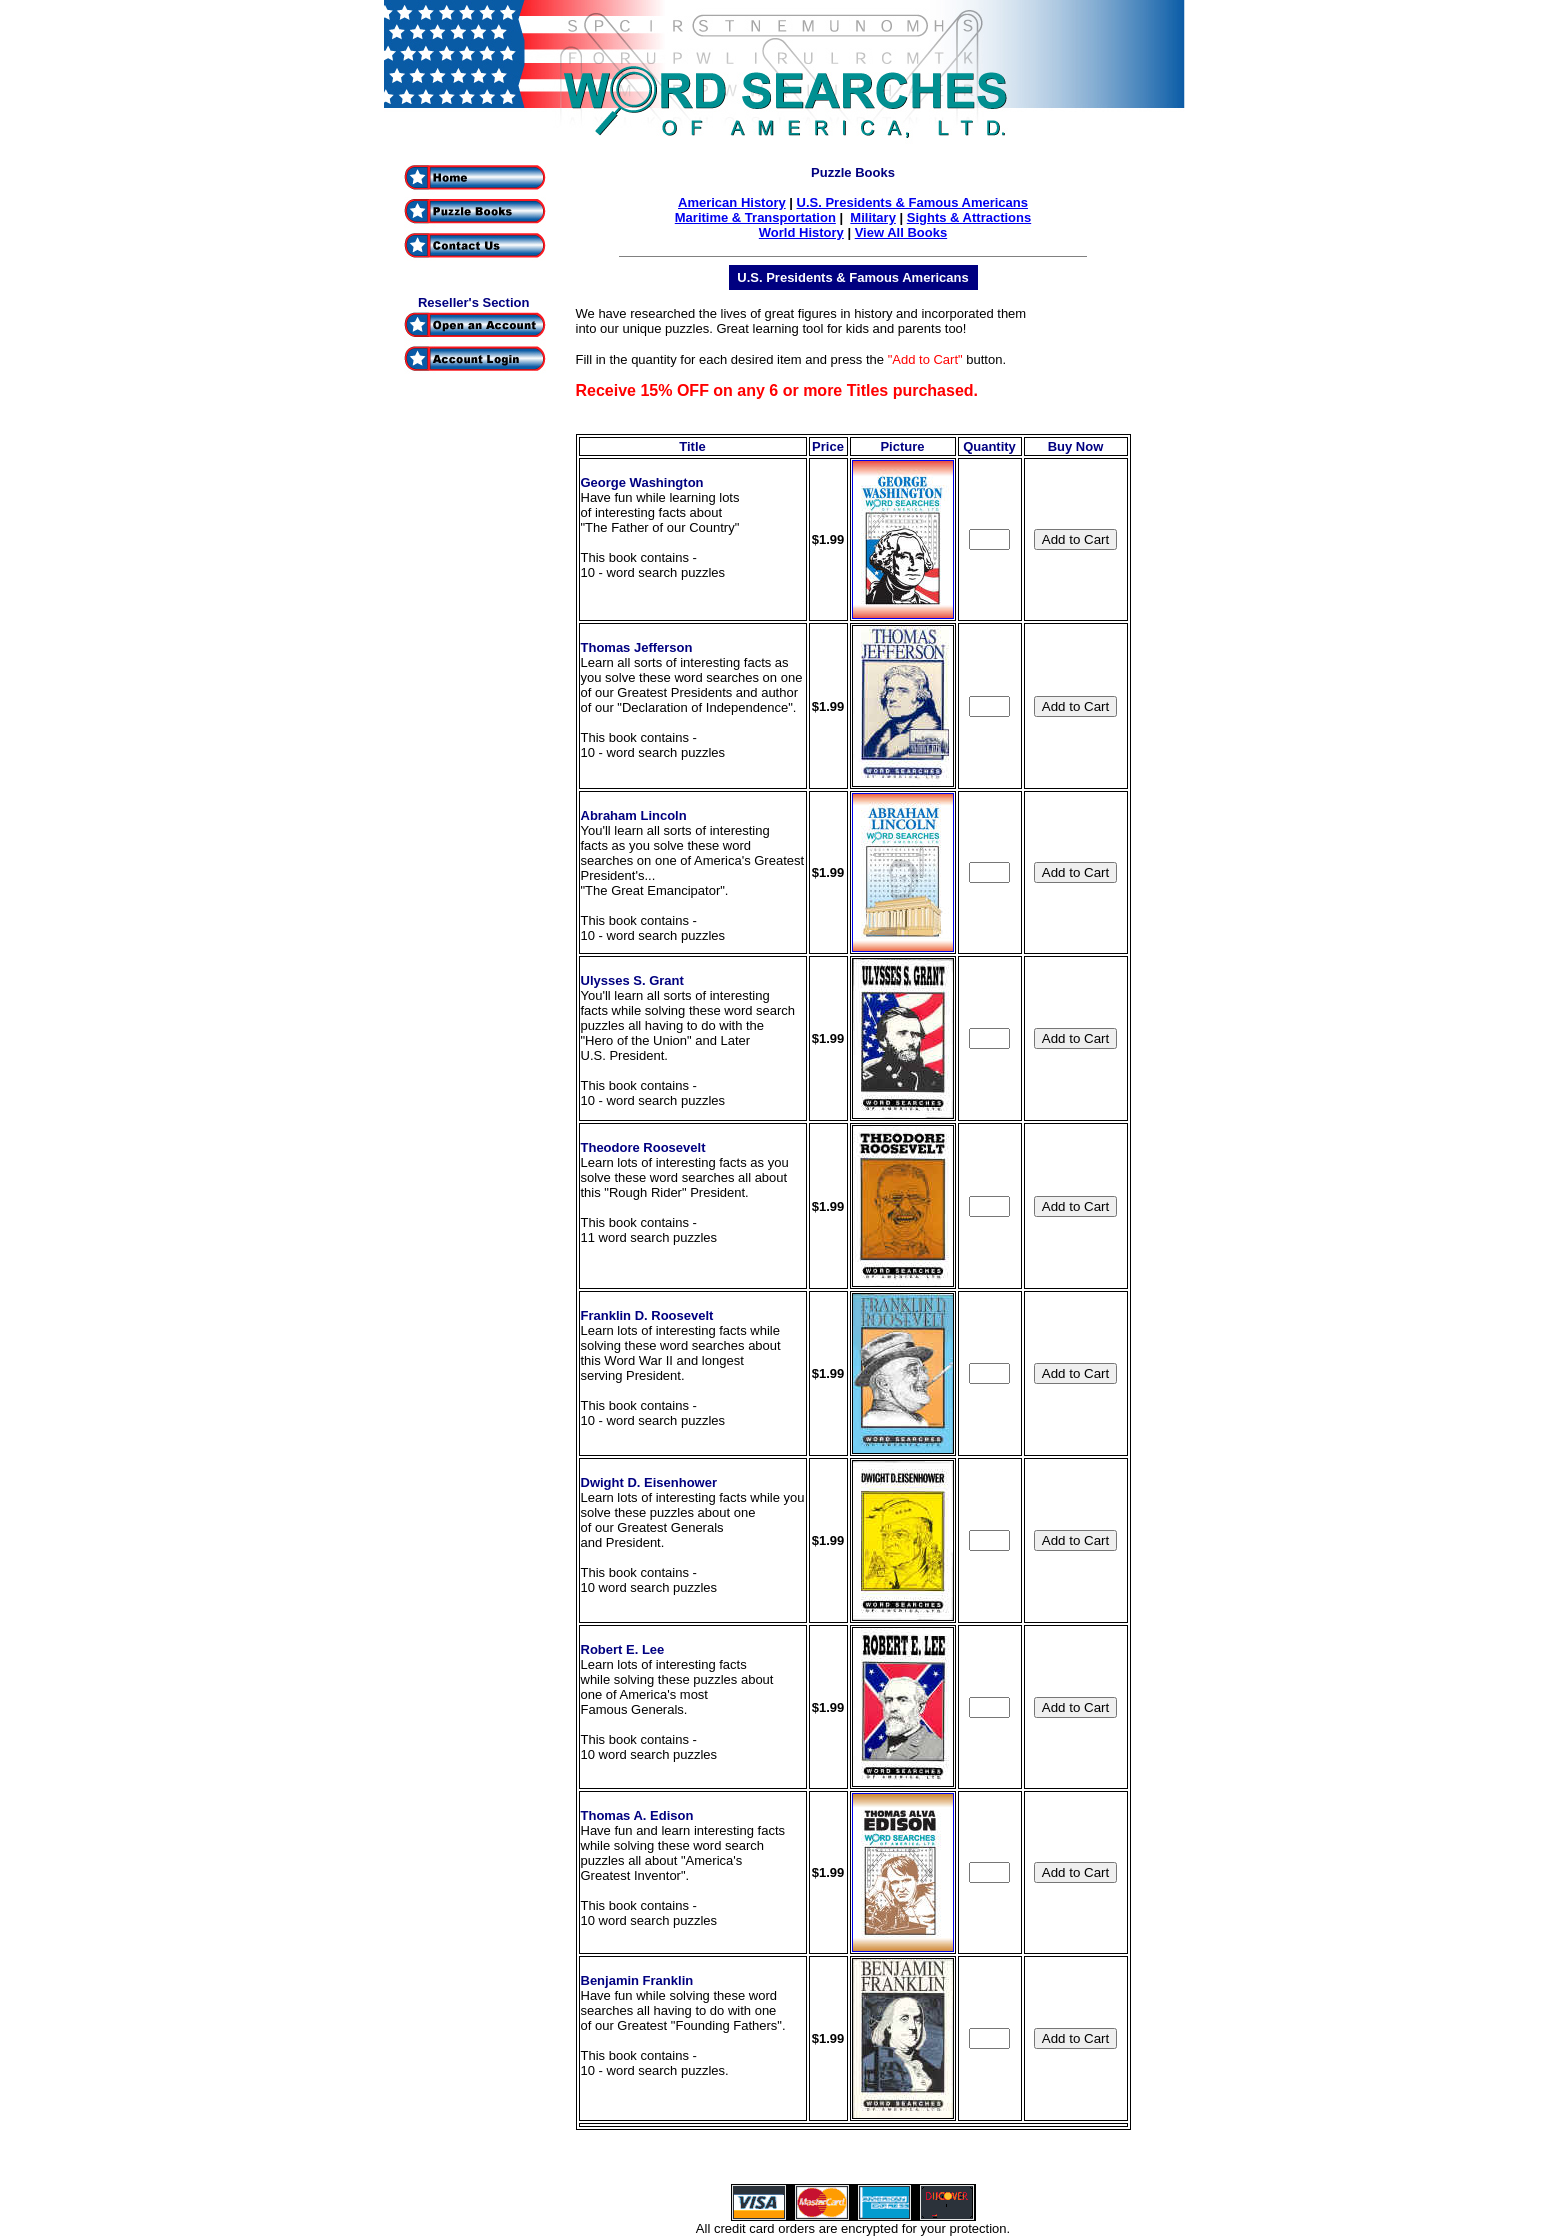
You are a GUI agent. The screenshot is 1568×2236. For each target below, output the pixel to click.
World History (801, 232)
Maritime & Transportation (755, 217)
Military (873, 217)
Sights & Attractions (969, 217)
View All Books (901, 232)
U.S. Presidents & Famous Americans (912, 202)
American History (732, 202)
